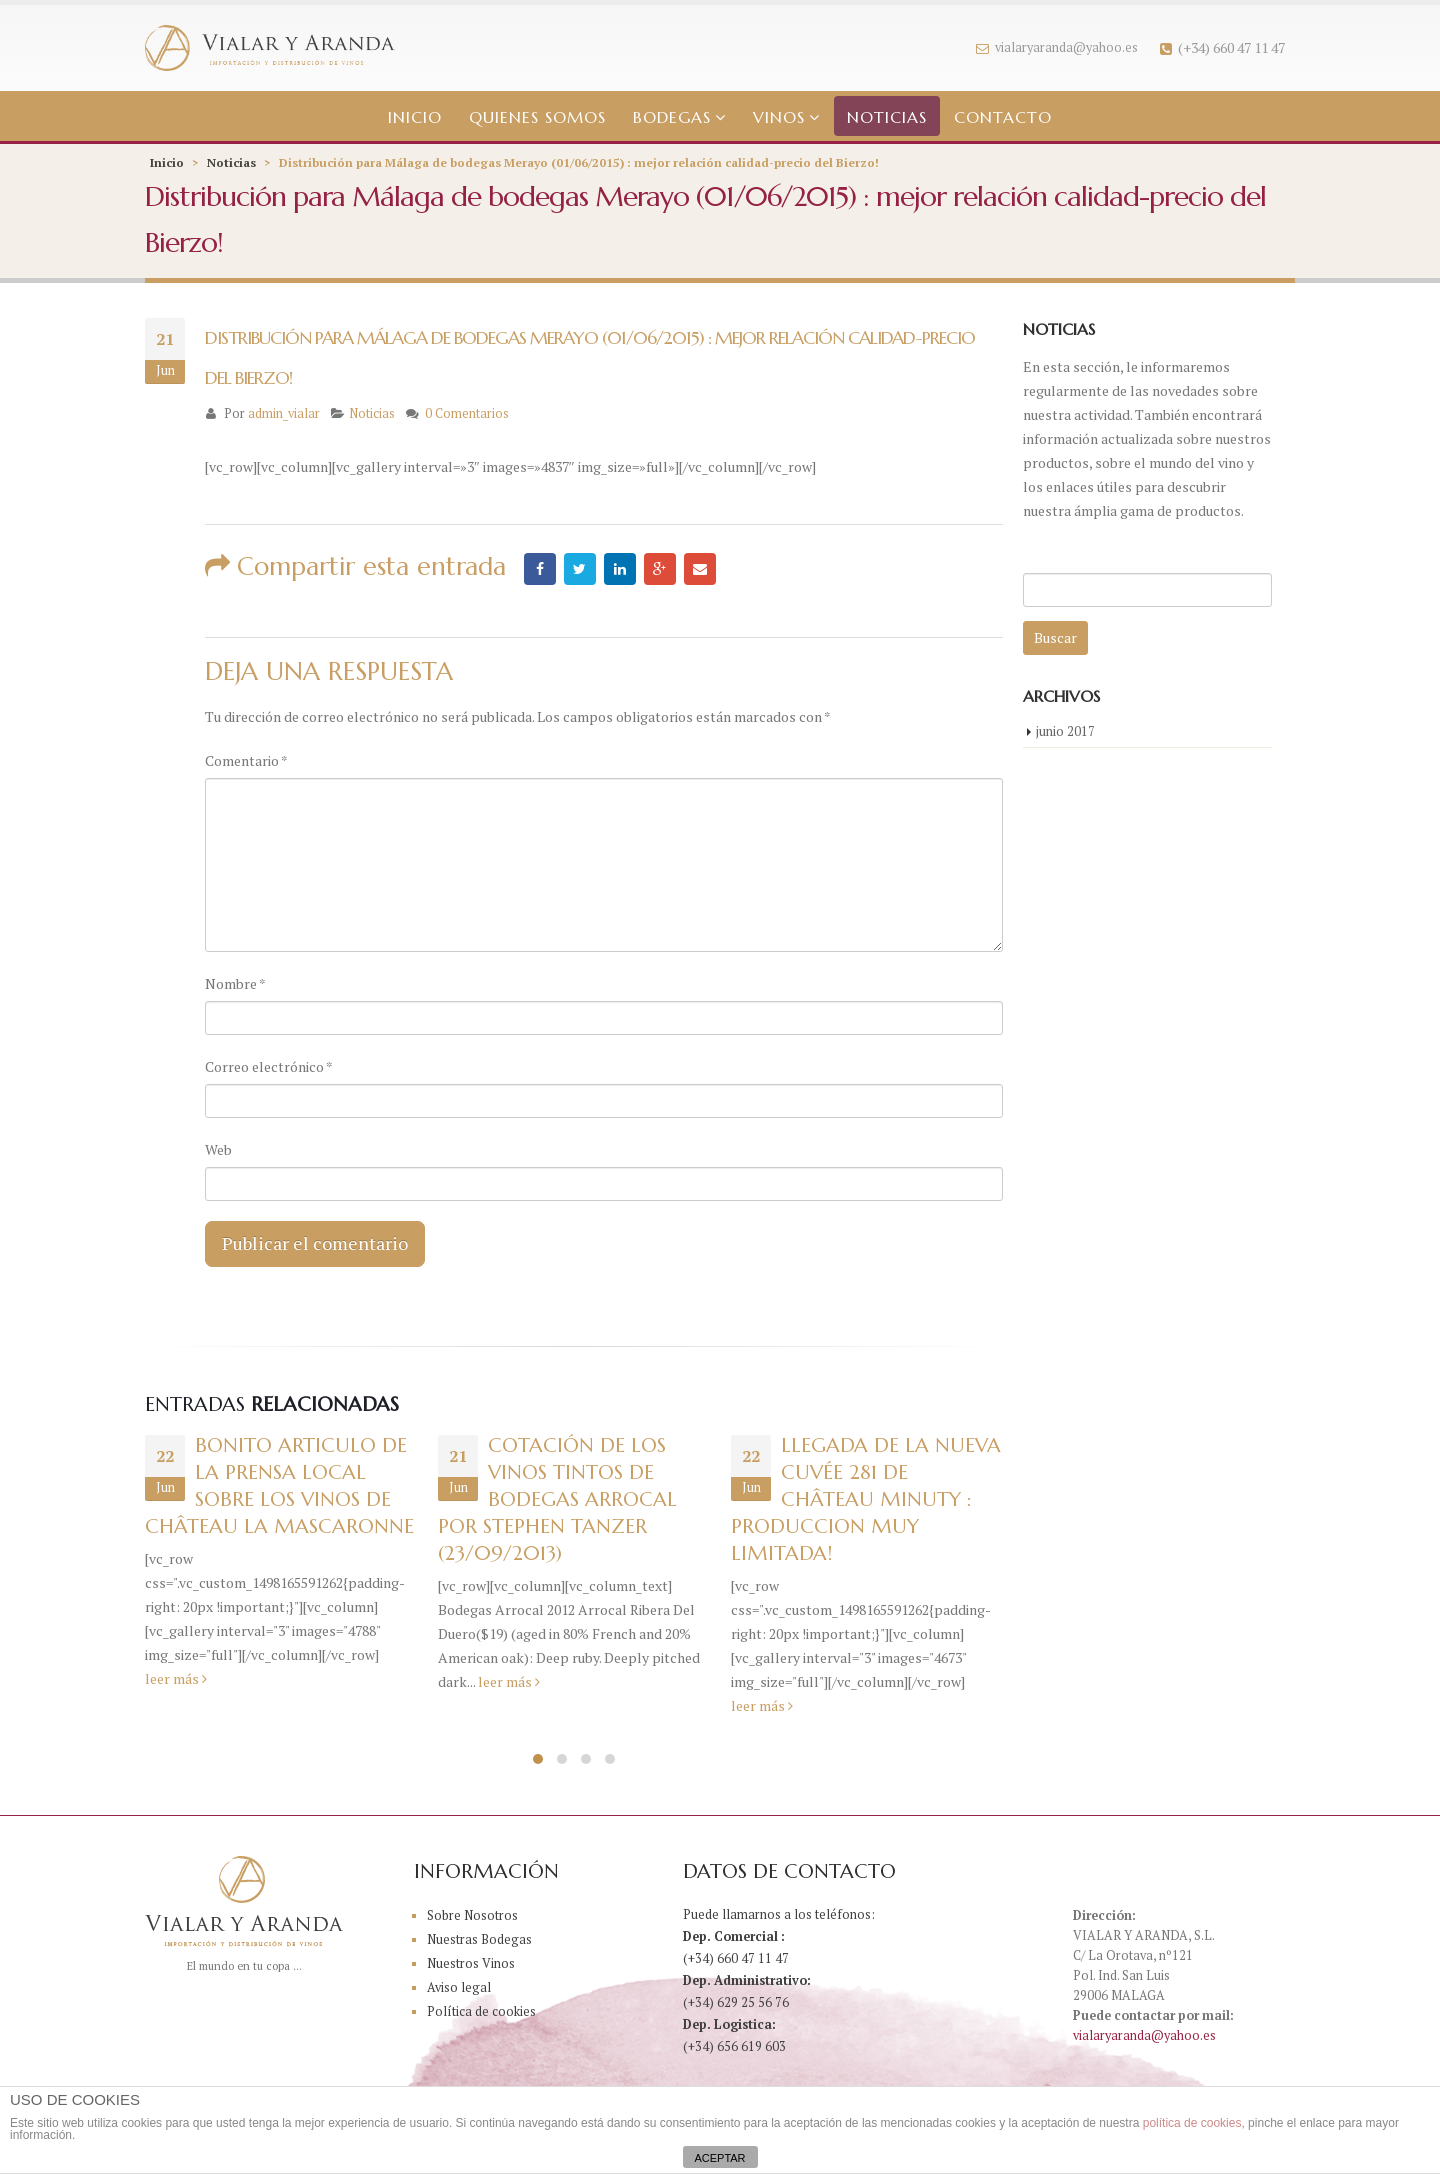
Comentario (246, 760)
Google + (660, 569)
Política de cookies (481, 2011)
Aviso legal (459, 1987)
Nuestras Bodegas (479, 1939)
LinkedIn (620, 569)
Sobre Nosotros (472, 1915)
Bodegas (672, 117)
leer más (176, 1678)
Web (218, 1149)
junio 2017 (1065, 731)
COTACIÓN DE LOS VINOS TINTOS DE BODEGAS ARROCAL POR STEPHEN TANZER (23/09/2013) (557, 1499)
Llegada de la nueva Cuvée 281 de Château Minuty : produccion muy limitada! (866, 1499)
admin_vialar (284, 413)
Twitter (580, 569)
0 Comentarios (467, 413)
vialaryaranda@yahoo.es (1057, 47)
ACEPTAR (719, 2158)
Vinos (779, 117)
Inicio (415, 117)
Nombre (235, 983)
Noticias (887, 117)
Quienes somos (537, 117)
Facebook (540, 569)
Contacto (1003, 117)
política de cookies (1192, 2123)
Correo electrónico (269, 1066)
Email (700, 569)
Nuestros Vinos (471, 1963)
